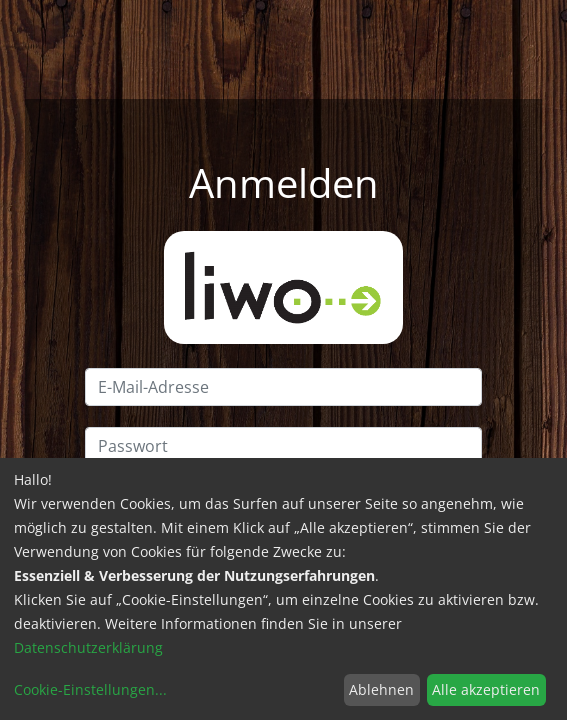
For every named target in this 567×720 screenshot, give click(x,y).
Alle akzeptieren (486, 689)
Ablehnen (381, 689)
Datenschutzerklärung (88, 647)
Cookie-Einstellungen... (90, 689)
